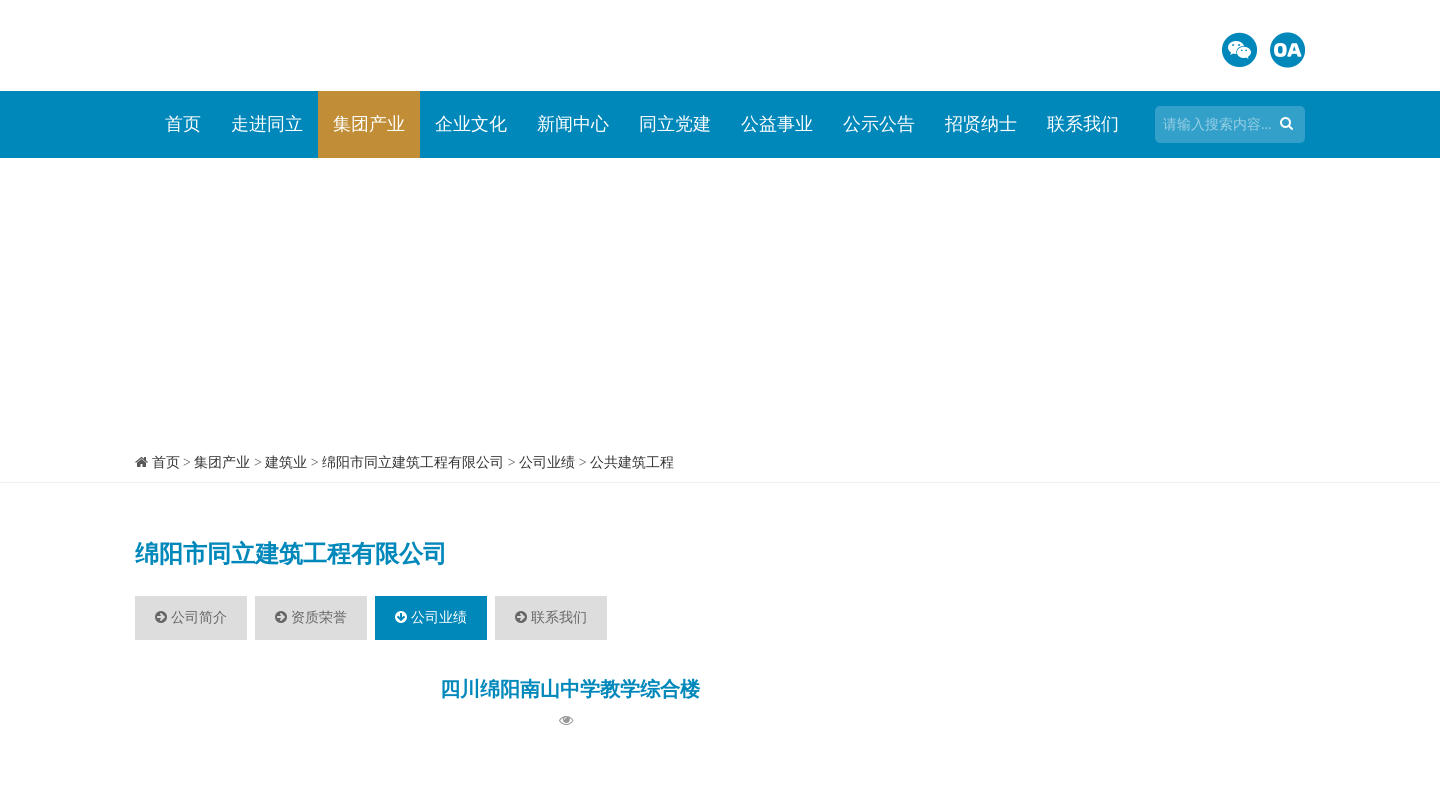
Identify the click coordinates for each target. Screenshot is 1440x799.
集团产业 (369, 124)
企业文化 (471, 124)
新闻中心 (573, 124)
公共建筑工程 (632, 462)
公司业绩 (547, 462)
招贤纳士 (981, 124)
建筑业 (286, 462)
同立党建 (675, 124)
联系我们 (1083, 124)
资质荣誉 (311, 617)
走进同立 (267, 124)
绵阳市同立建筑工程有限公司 (413, 462)
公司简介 (191, 617)
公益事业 (777, 124)
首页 (183, 124)
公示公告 (879, 124)
